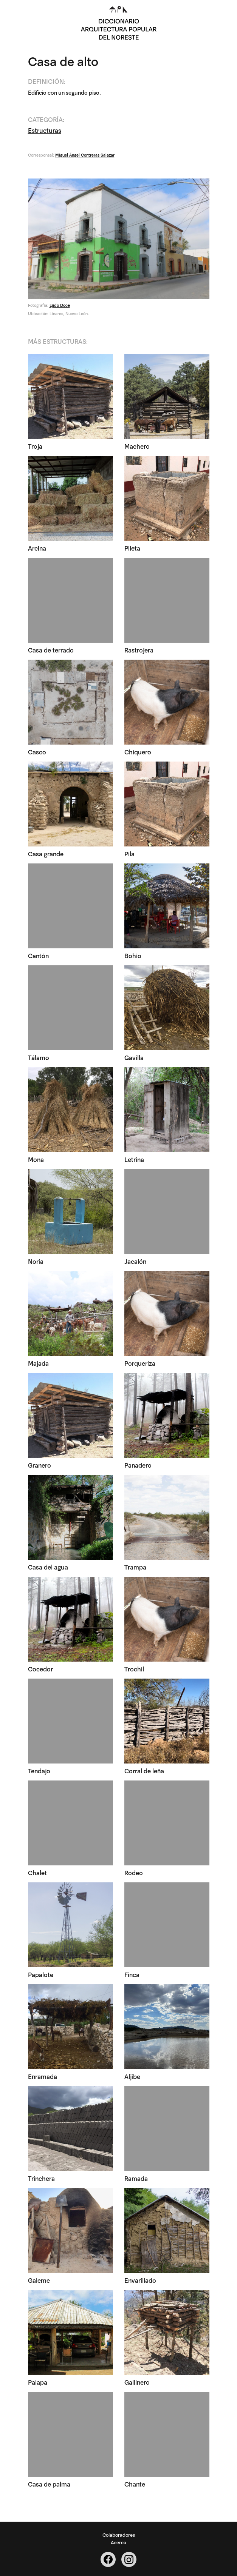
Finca (131, 1974)
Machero (137, 446)
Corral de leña (144, 1770)
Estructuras (44, 130)
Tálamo (38, 1057)
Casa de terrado (51, 650)
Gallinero (137, 2382)
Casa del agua (48, 1567)
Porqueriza (139, 1363)
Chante (134, 2484)
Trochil (134, 1669)
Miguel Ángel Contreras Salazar (85, 154)
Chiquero (137, 752)
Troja (35, 446)
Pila (129, 853)
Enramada (42, 2076)
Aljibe (132, 2076)
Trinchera (41, 2178)
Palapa (37, 2382)
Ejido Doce (60, 305)
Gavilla (134, 1057)
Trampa (135, 1567)
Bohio (132, 955)
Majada (38, 1363)
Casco (37, 752)
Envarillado (140, 2280)
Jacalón (135, 1261)
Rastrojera (138, 650)
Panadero (138, 1465)
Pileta (132, 548)
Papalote (40, 1974)
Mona (36, 1159)
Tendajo (39, 1770)
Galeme (39, 2280)
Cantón (38, 955)
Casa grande (46, 853)
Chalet (37, 1872)
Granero (39, 1465)
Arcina (37, 548)
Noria (35, 1261)
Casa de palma (49, 2484)
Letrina (134, 1159)
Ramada (136, 2178)
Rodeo (133, 1872)
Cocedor (40, 1669)
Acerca (118, 2542)
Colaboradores (118, 2534)
